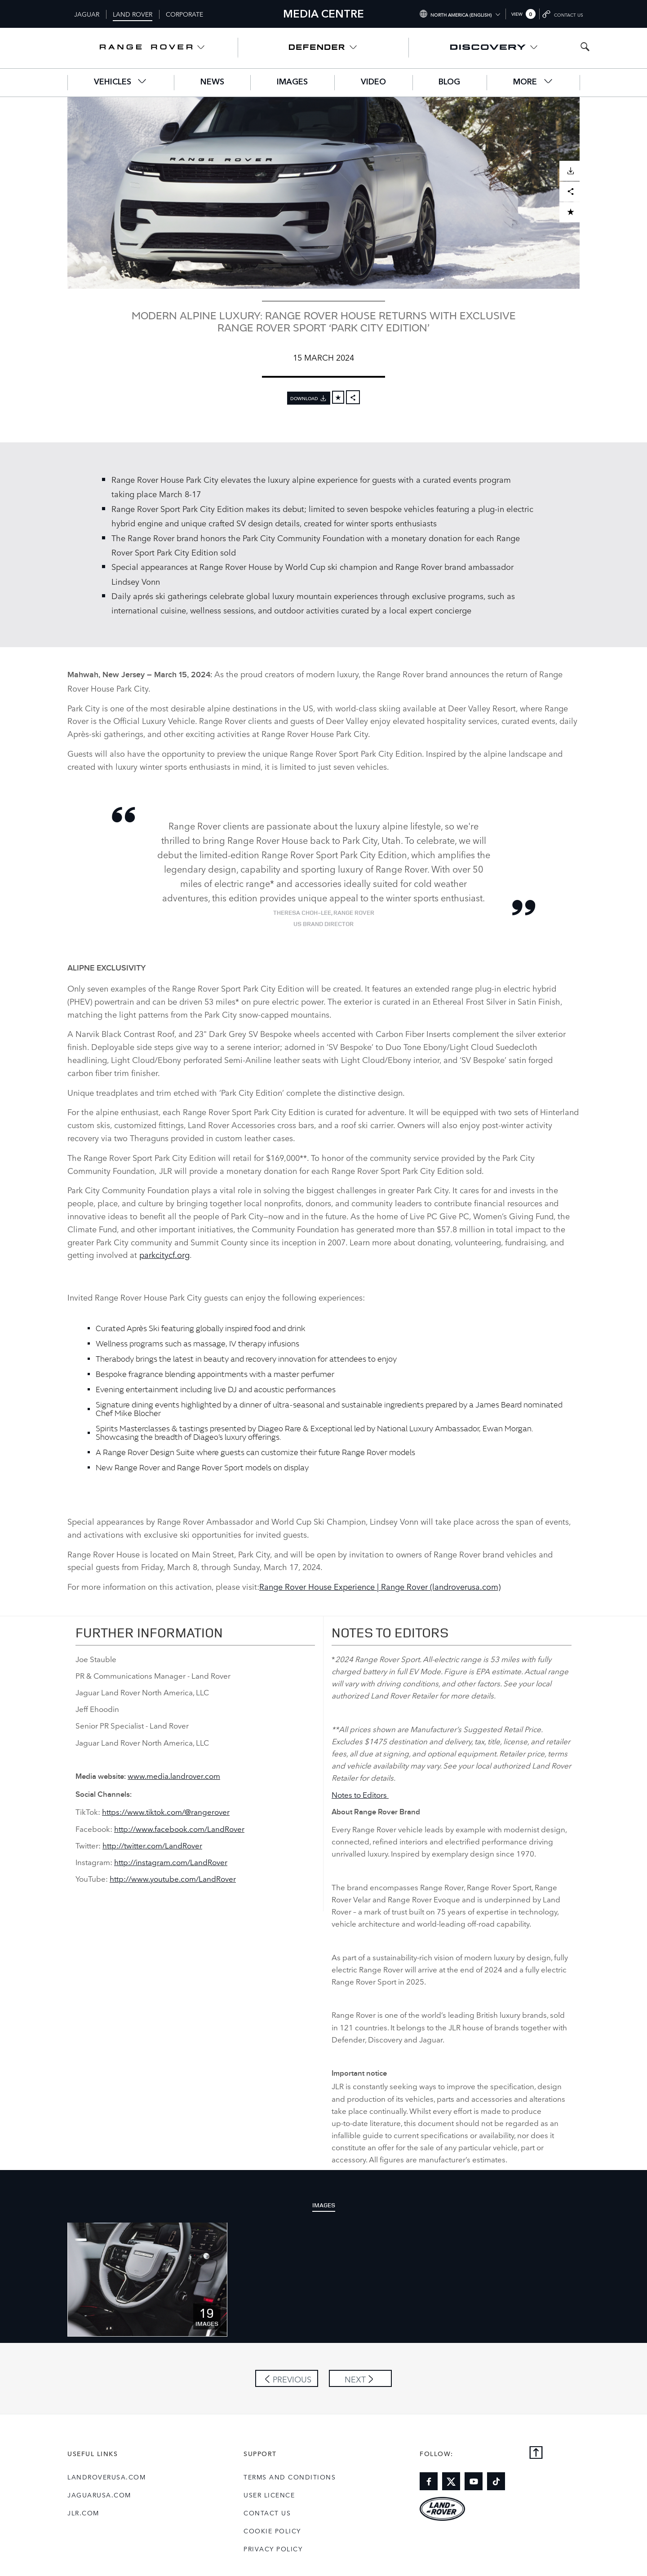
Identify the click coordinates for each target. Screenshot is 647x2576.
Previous (292, 2379)
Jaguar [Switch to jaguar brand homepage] (86, 13)
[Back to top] (536, 2453)
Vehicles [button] (120, 81)
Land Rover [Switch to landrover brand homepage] (132, 13)
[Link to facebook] (429, 2481)
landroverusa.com (106, 2476)
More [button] (533, 81)
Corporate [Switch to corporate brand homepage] (184, 13)
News (212, 82)
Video (373, 82)
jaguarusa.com (99, 2494)
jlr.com (83, 2512)
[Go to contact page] (563, 14)
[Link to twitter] (451, 2481)
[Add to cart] (338, 397)
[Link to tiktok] (496, 2481)
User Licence (269, 2494)
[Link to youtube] (474, 2481)
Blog (449, 82)
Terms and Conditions (290, 2476)
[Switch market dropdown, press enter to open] (459, 13)
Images (292, 82)
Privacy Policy (273, 2548)
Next (355, 2379)
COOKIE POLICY (272, 2530)
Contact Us (267, 2512)
